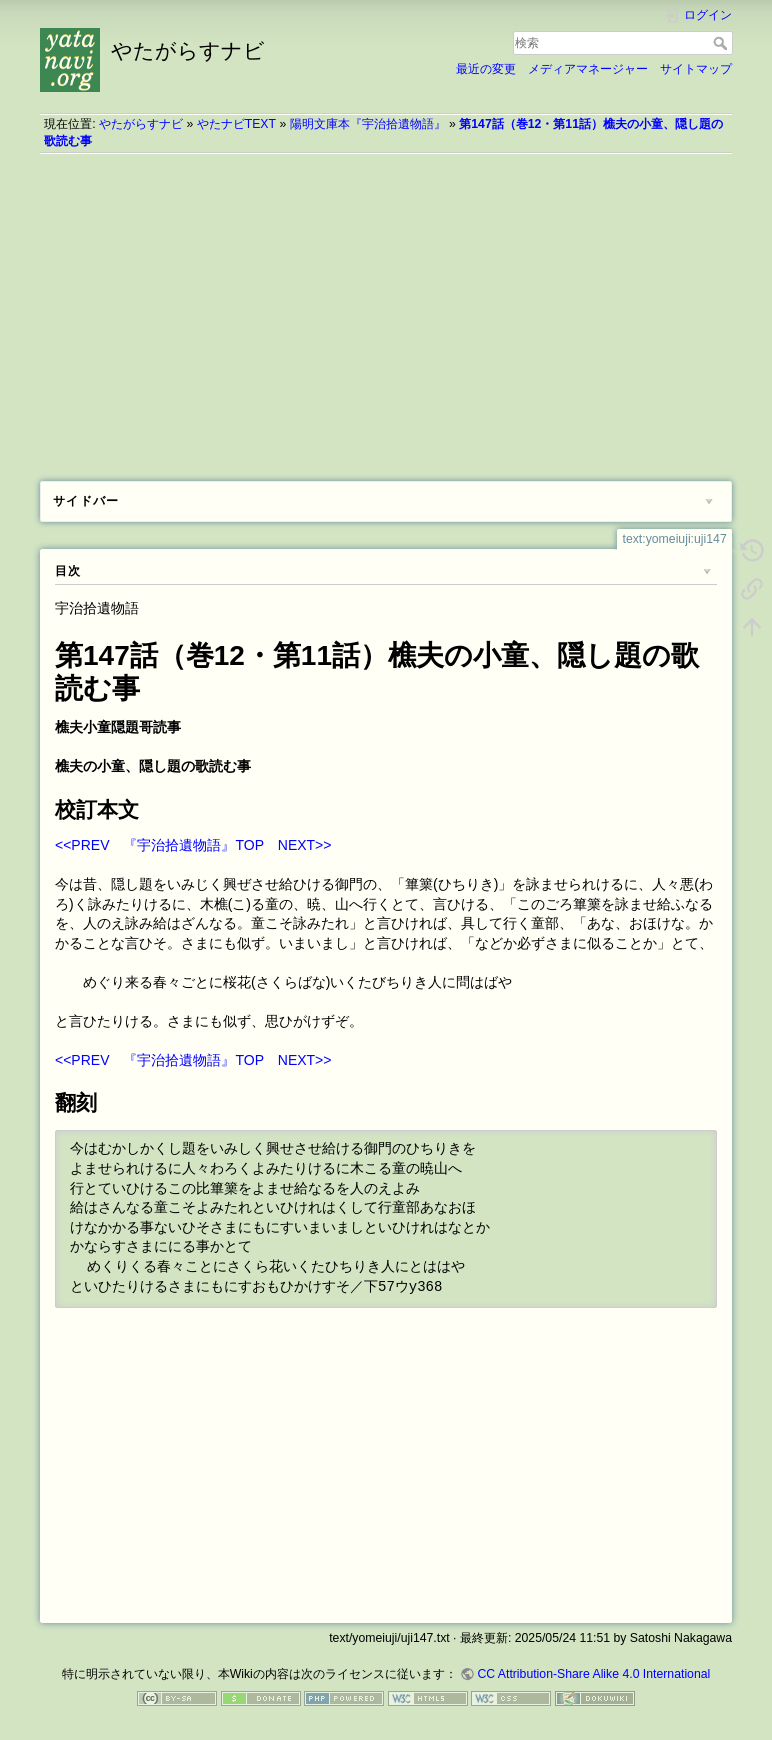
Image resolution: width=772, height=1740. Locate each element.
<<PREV (82, 845)
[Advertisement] (386, 310)
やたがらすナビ (141, 124)
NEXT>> (305, 845)
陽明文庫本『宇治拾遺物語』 (368, 124)
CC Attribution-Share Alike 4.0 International (593, 1674)
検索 (722, 43)
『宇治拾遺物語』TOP (193, 845)
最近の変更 (486, 69)
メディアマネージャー (588, 69)
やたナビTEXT (236, 124)
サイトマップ (696, 69)
